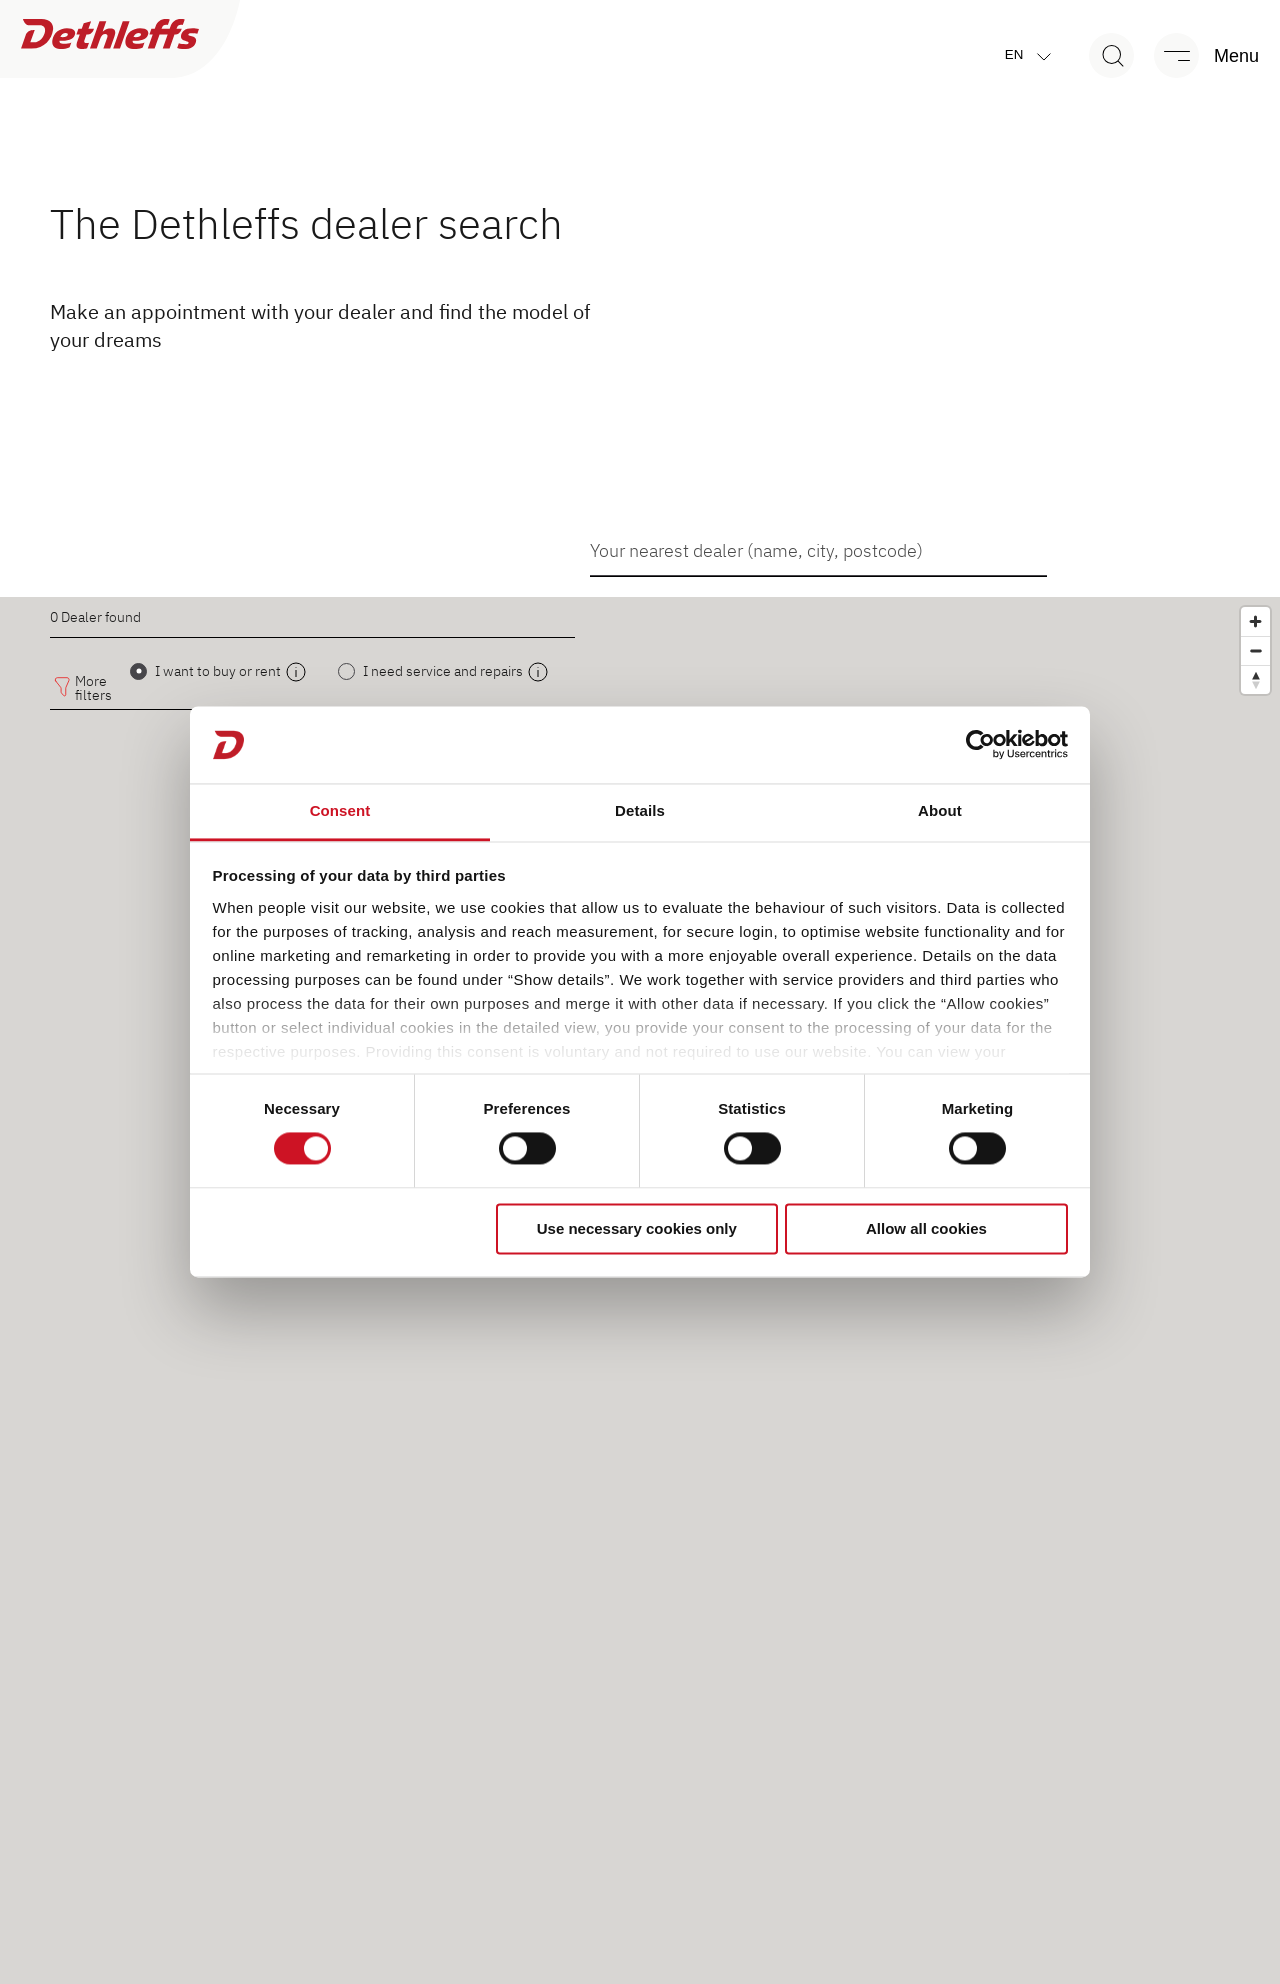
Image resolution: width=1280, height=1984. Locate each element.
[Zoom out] (1255, 650)
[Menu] (1197, 55)
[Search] (1111, 55)
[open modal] (296, 672)
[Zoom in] (1255, 621)
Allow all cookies (926, 1228)
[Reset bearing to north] (1255, 679)
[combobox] (818, 550)
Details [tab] (640, 810)
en (1032, 55)
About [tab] (940, 810)
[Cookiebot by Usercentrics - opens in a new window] (980, 745)
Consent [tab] (340, 810)
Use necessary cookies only (637, 1228)
